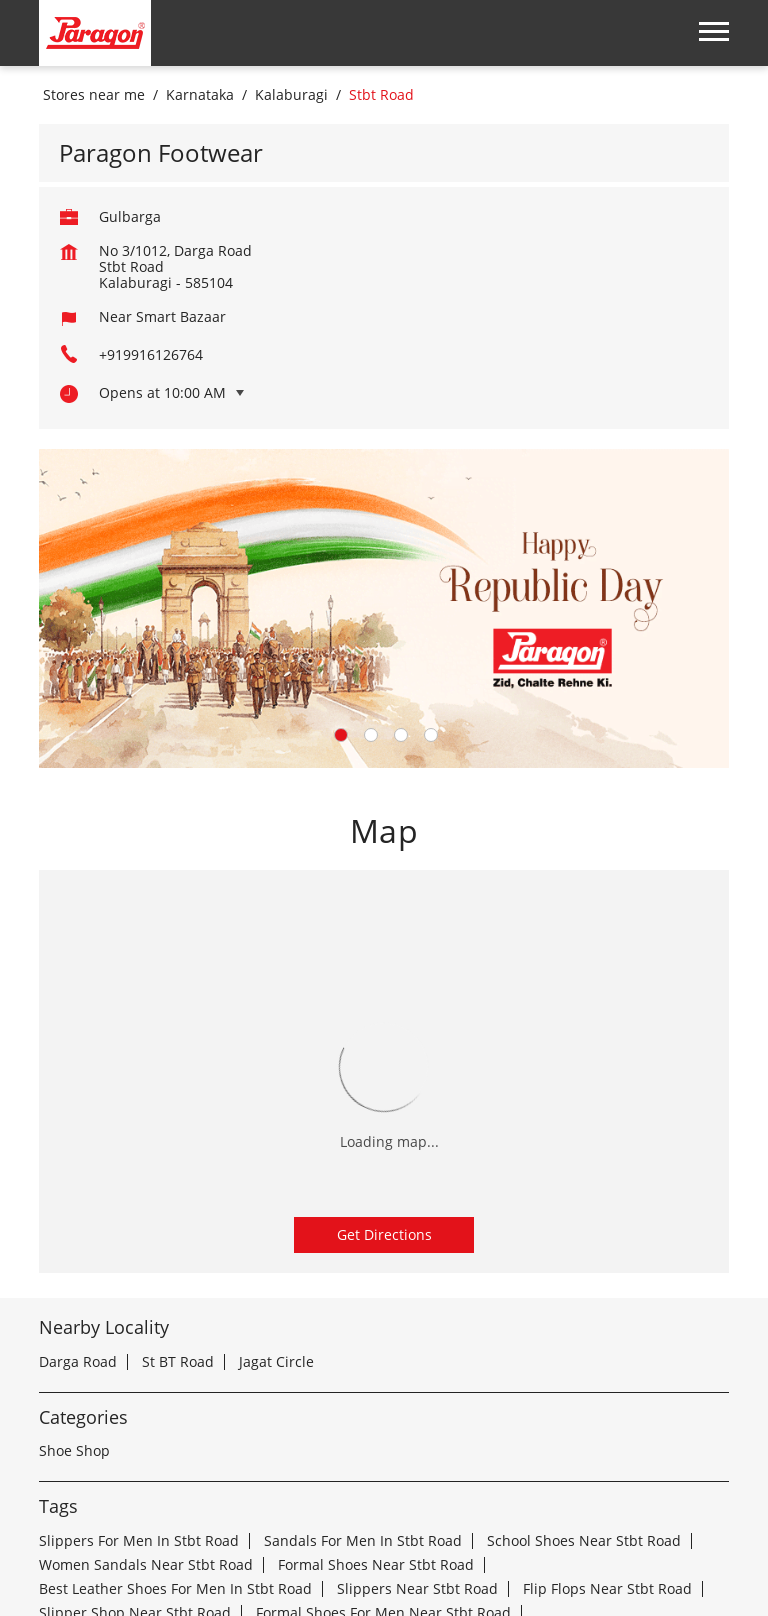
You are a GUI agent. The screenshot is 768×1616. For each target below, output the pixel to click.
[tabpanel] (384, 347)
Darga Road (78, 1100)
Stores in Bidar (525, 1499)
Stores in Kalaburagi (164, 1547)
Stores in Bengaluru (105, 1499)
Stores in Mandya (311, 1547)
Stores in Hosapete (544, 1523)
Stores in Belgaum (394, 1499)
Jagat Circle (276, 1100)
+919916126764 (151, 93)
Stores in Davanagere (388, 1523)
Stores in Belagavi (252, 1499)
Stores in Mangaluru (459, 1547)
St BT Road (178, 1100)
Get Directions (384, 973)
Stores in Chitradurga (224, 1523)
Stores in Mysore (605, 1547)
